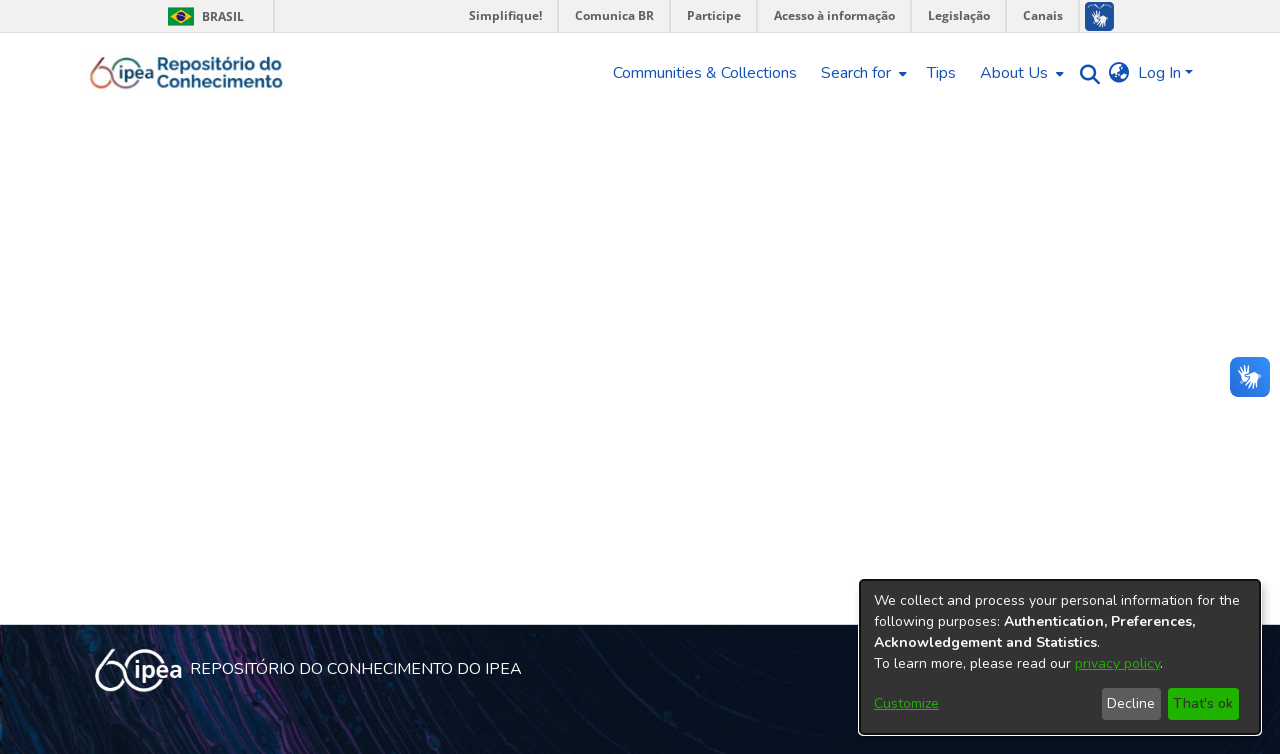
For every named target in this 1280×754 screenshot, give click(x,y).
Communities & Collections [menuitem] (705, 73)
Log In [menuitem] (1159, 73)
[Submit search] (1085, 73)
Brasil (202, 16)
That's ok (1203, 703)
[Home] (186, 73)
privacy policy (1117, 663)
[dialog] (1060, 657)
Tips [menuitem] (941, 73)
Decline (1131, 703)
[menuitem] (862, 73)
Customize (906, 703)
